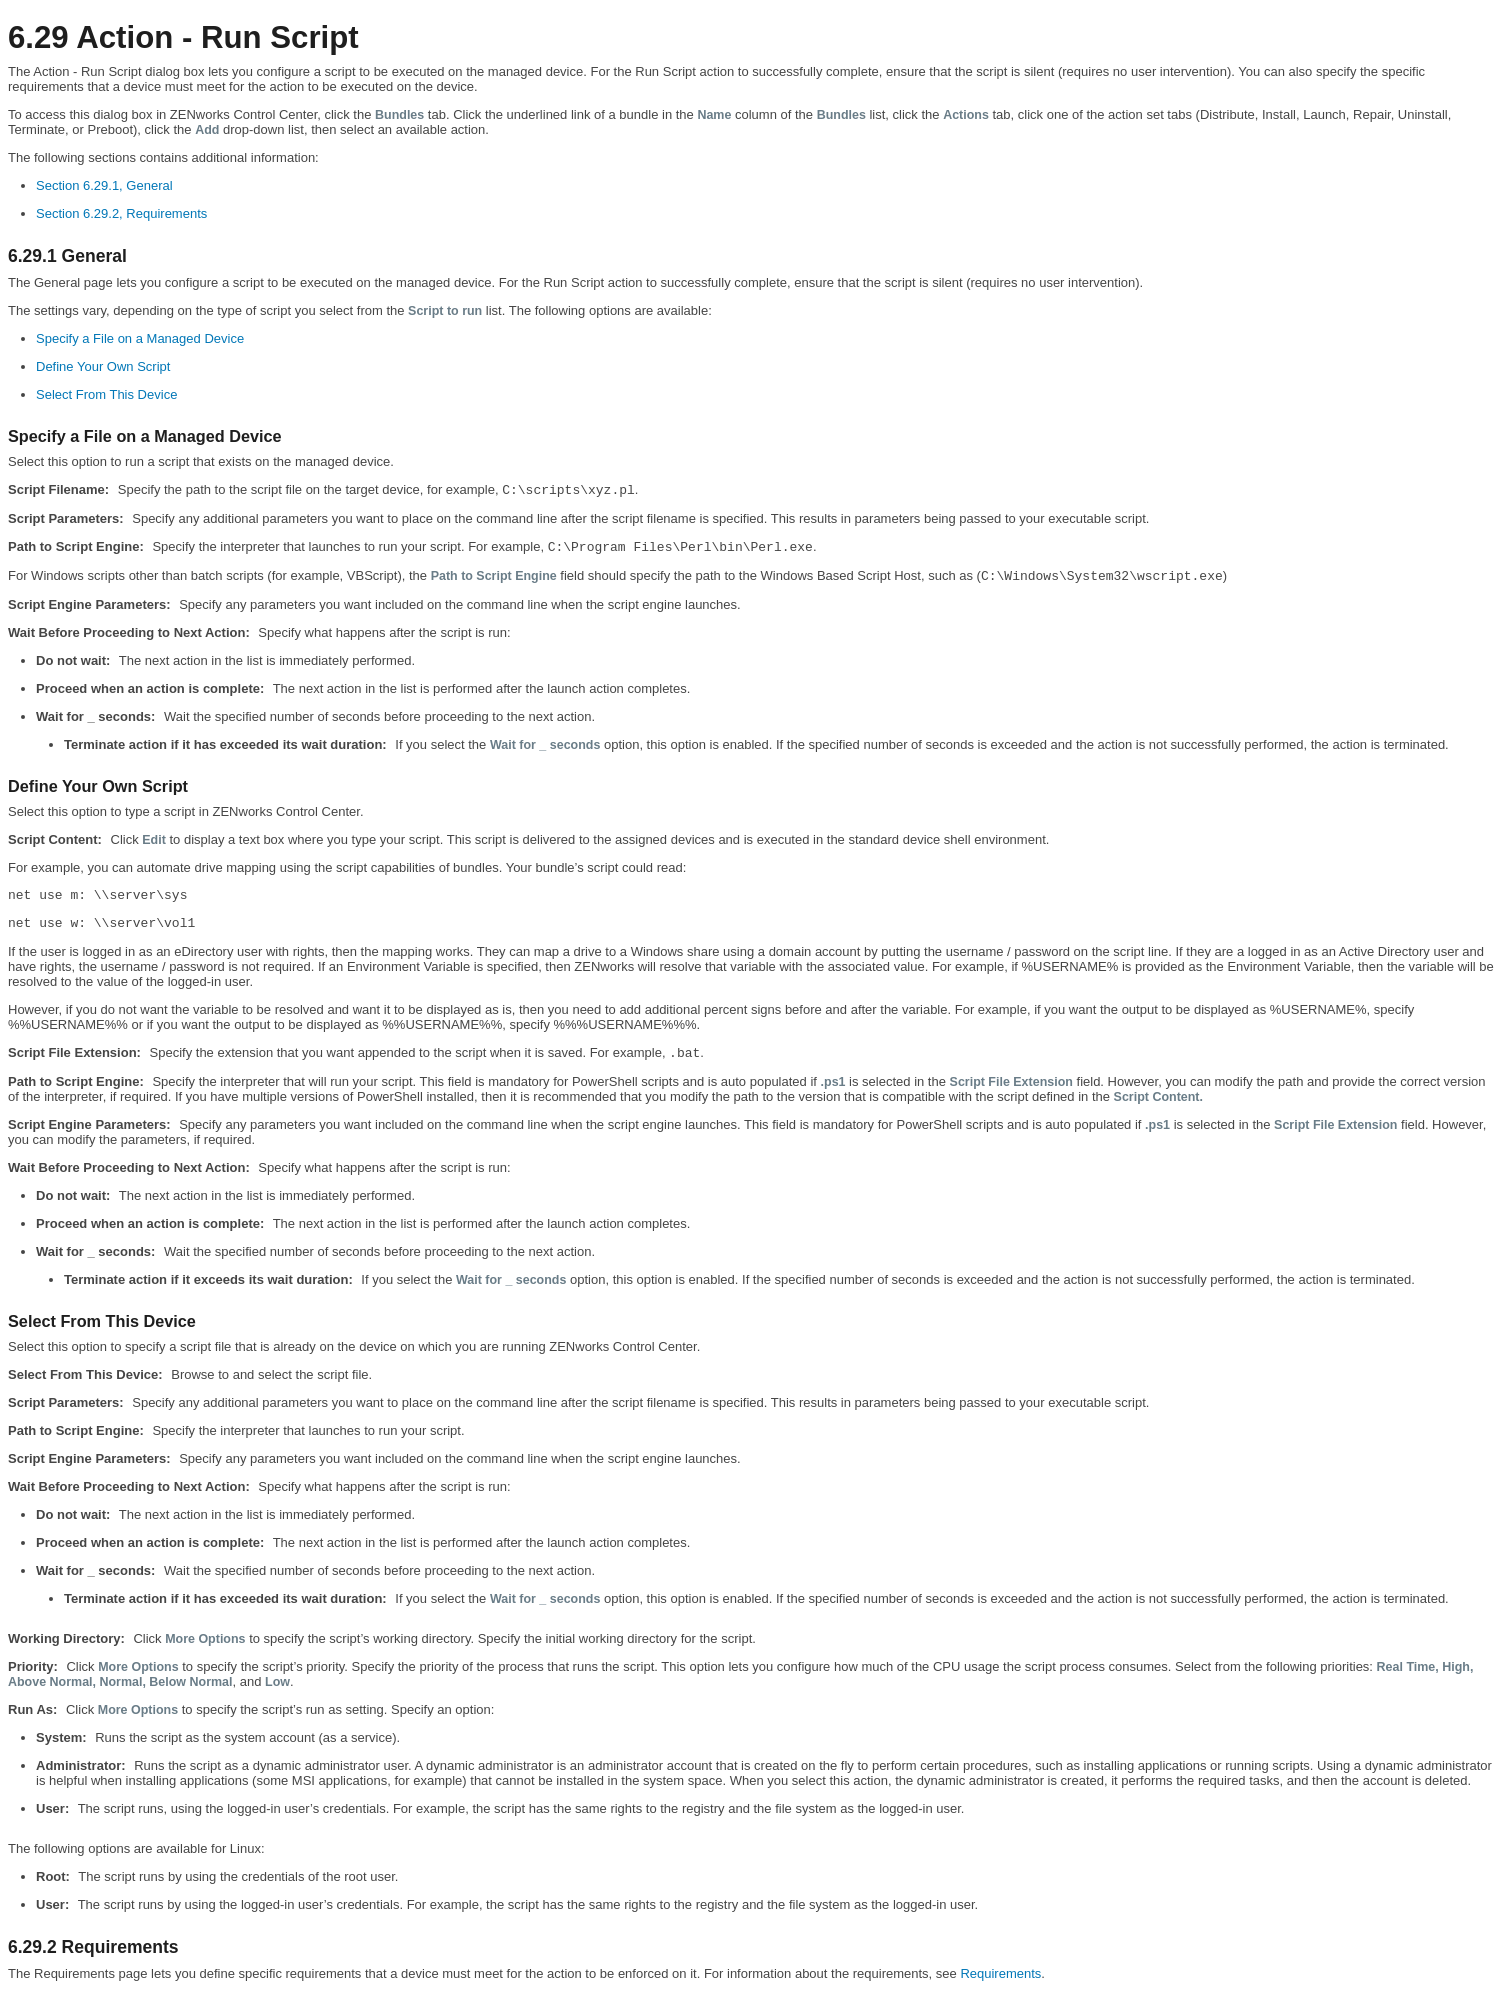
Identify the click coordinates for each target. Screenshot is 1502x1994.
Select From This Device (106, 394)
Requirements (1000, 1973)
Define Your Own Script (103, 366)
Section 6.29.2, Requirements (121, 213)
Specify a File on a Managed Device (140, 338)
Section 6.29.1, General (104, 185)
